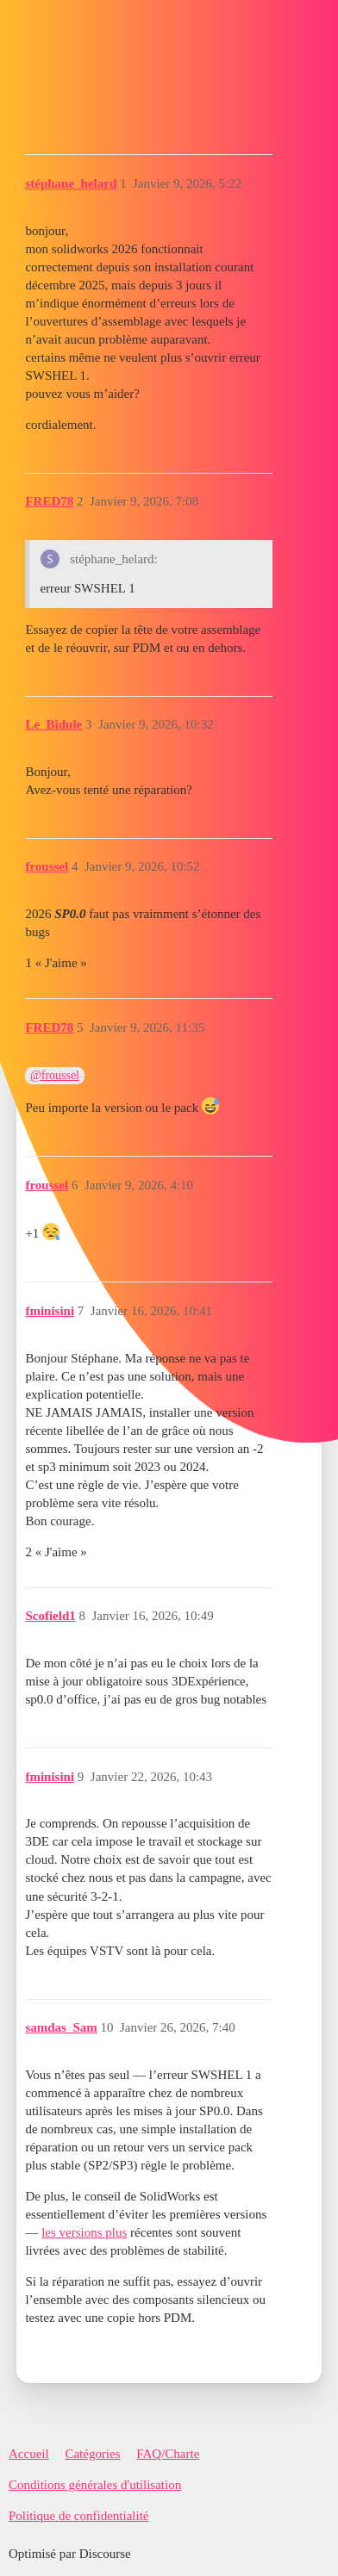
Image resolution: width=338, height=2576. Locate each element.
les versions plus (84, 2232)
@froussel (54, 1075)
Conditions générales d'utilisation (95, 2485)
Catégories (92, 2454)
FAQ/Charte (167, 2454)
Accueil (29, 2454)
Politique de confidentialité (78, 2516)
